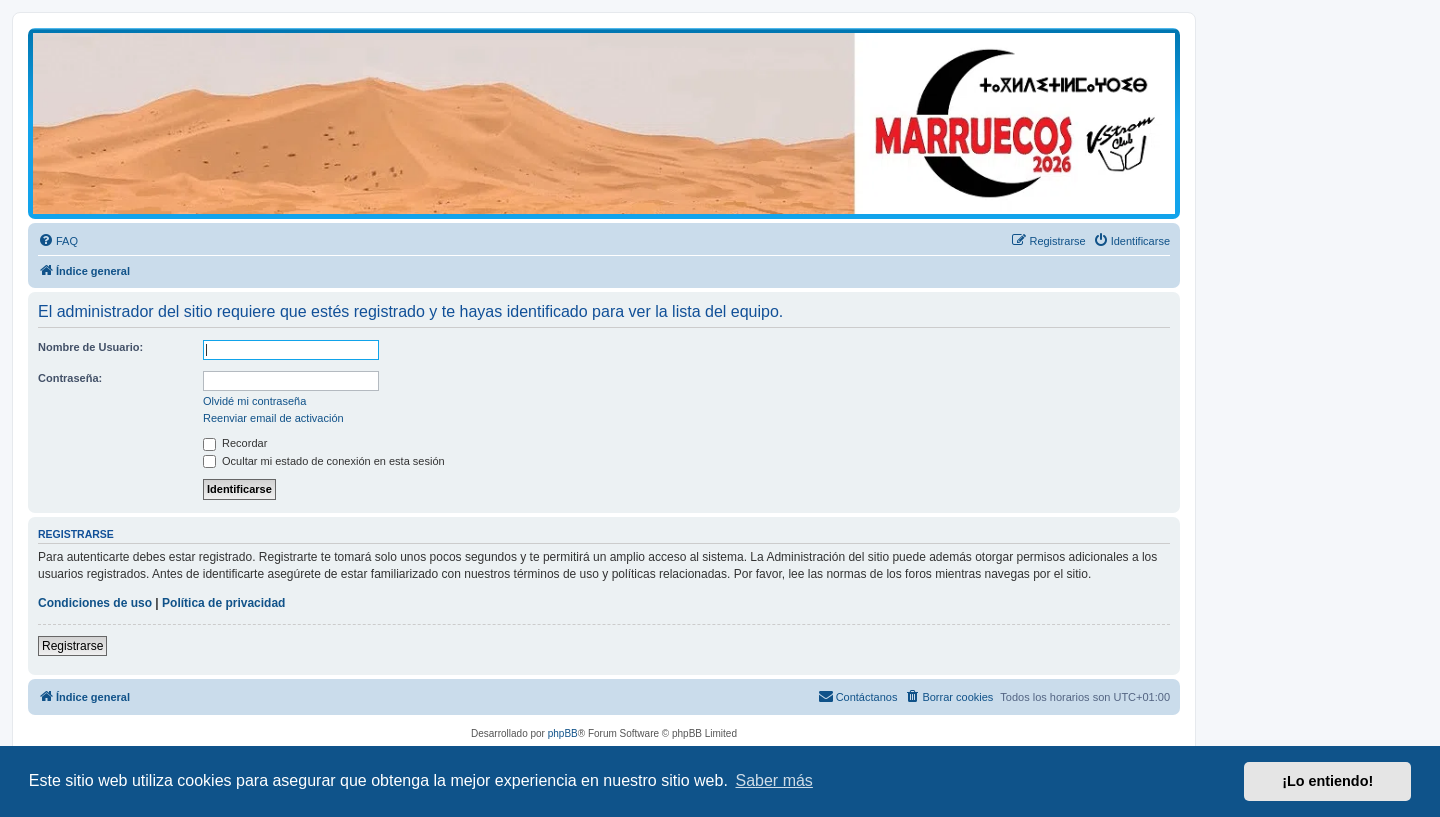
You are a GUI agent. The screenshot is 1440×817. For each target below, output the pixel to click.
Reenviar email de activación (273, 418)
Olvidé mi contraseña (254, 401)
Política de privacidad (223, 603)
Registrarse (72, 646)
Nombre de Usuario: (90, 347)
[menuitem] (58, 241)
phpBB (563, 733)
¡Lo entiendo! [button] (1327, 781)
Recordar (235, 443)
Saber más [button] (774, 780)
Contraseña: (70, 378)
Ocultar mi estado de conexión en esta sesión (324, 461)
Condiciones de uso (95, 603)
